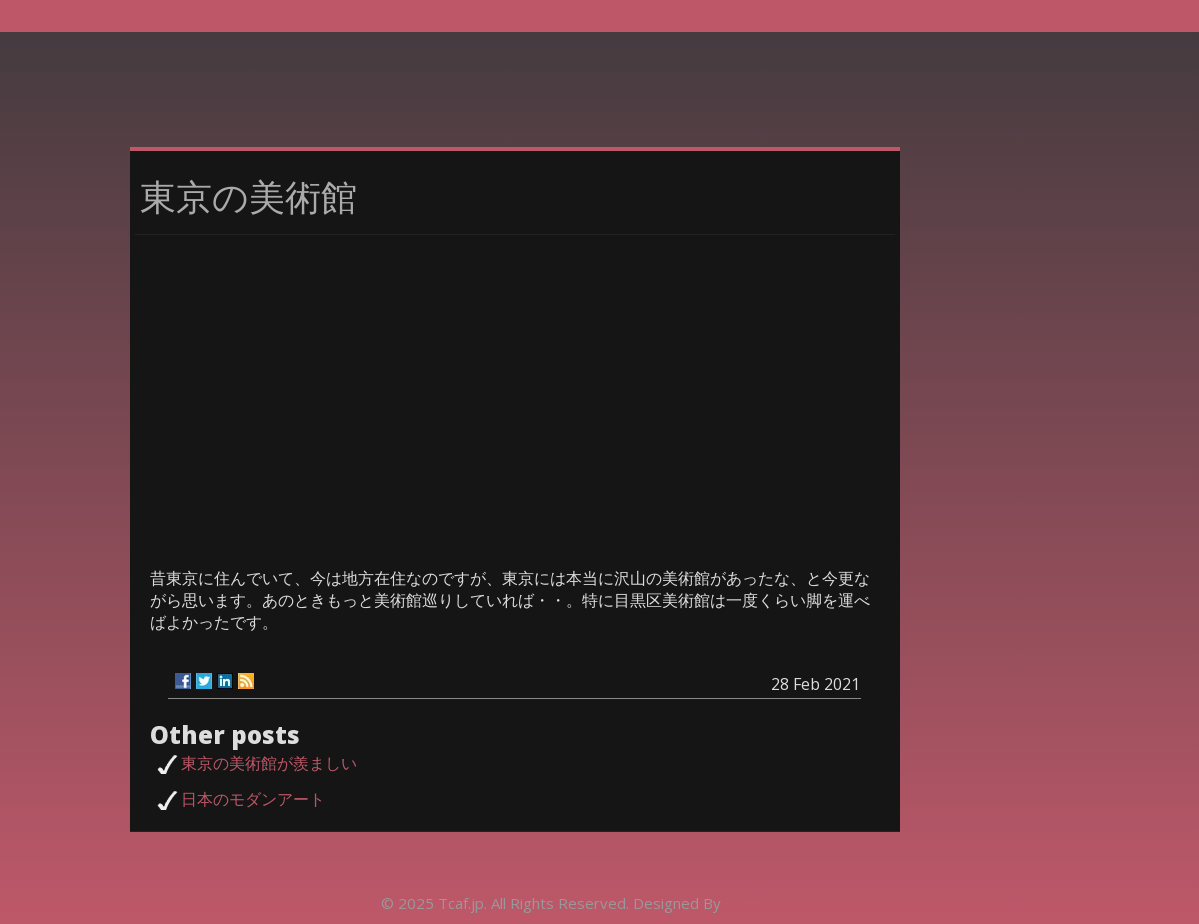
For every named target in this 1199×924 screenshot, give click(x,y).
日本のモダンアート (253, 799)
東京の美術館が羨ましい (269, 763)
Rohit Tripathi (771, 903)
